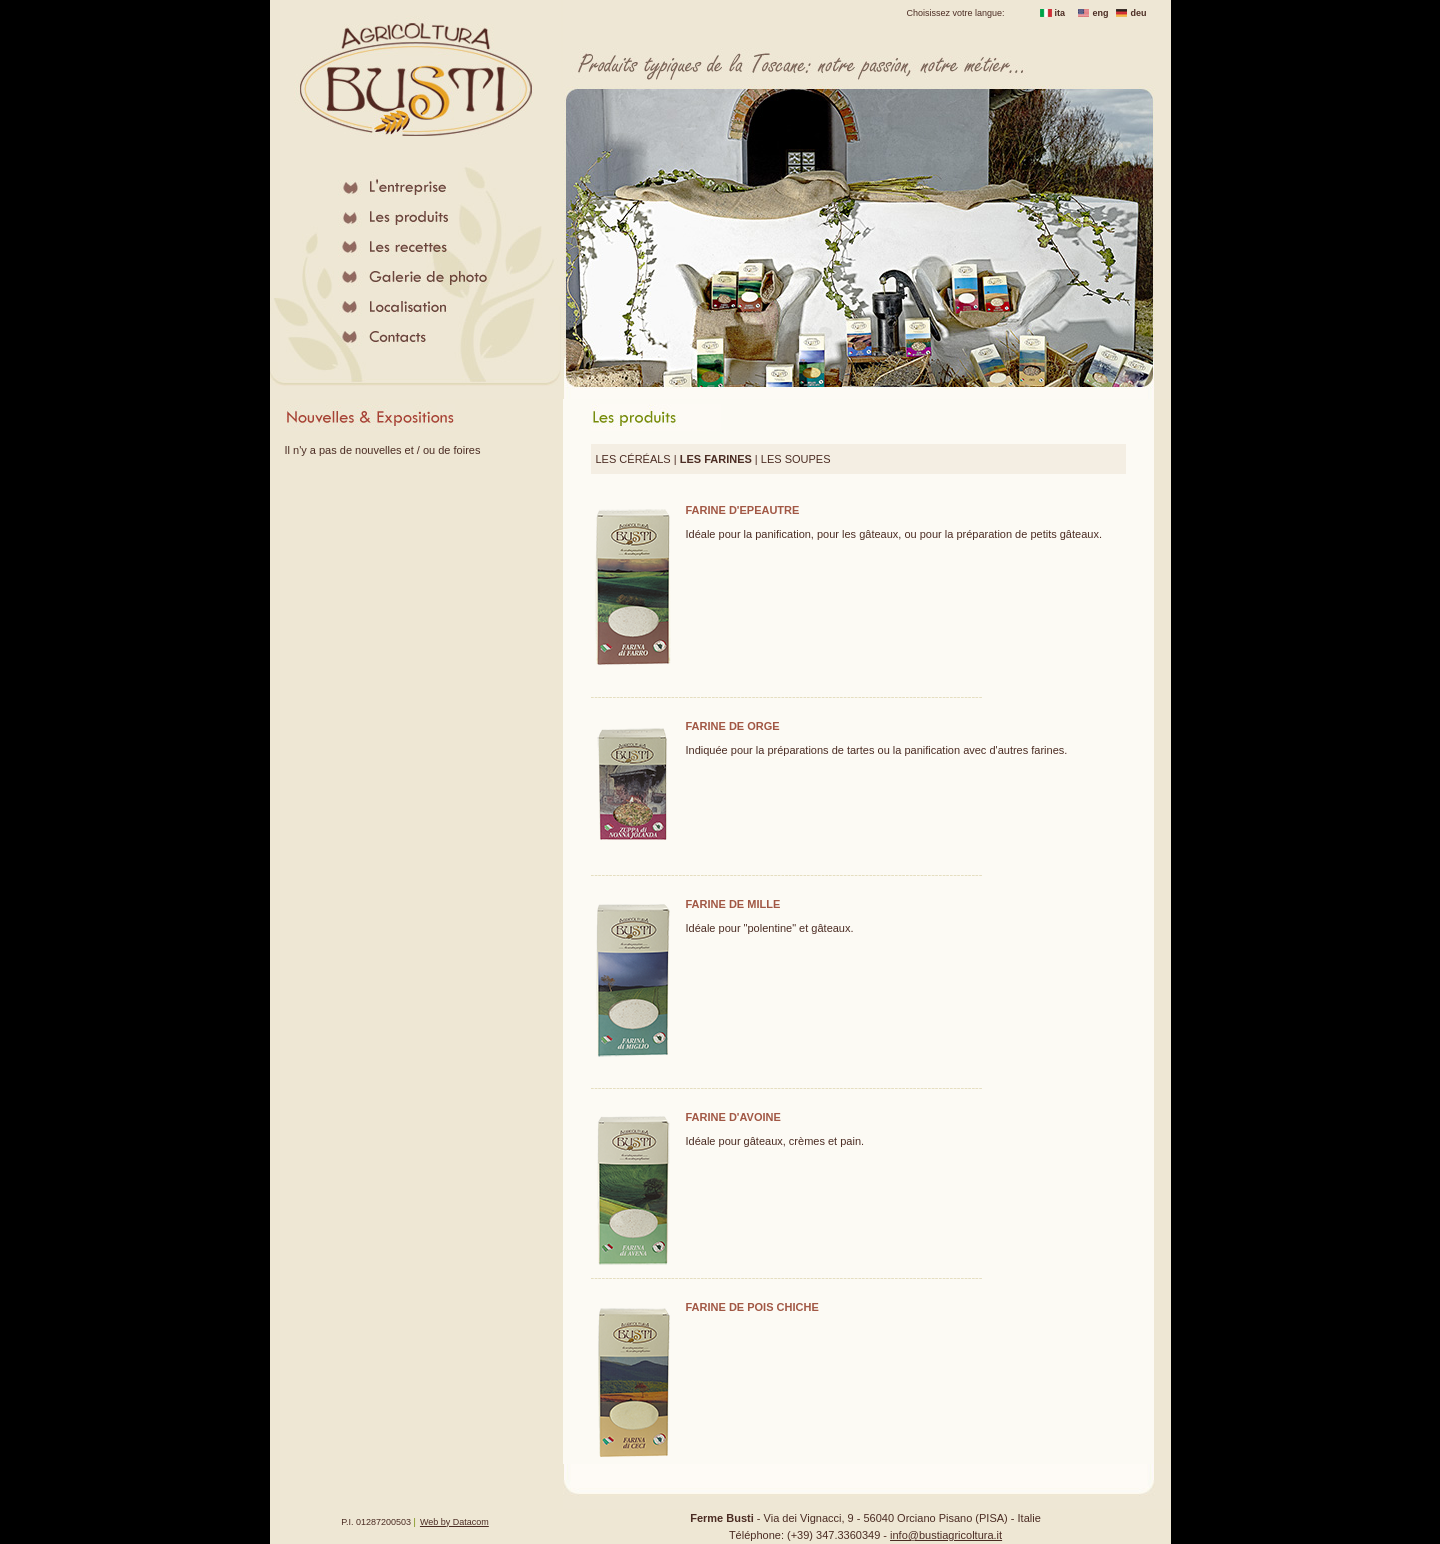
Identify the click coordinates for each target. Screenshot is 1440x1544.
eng (1101, 13)
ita (1060, 13)
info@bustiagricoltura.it (946, 1535)
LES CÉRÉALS (633, 459)
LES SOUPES (796, 459)
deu (1139, 13)
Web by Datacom (454, 1522)
